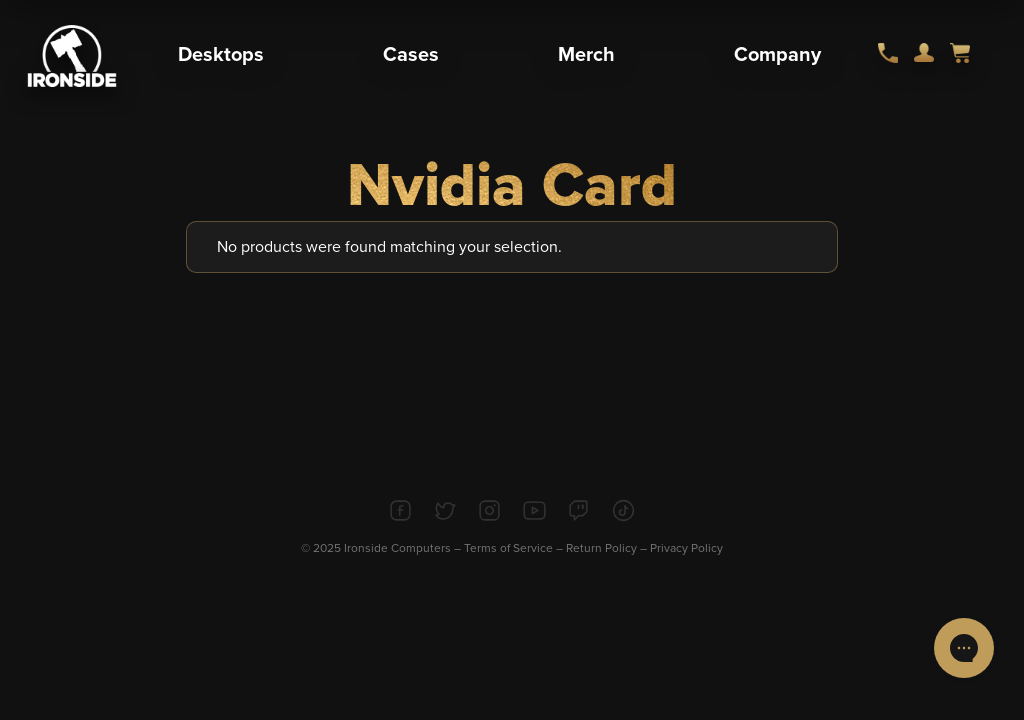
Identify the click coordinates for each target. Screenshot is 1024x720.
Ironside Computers (397, 548)
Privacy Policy (686, 548)
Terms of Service (508, 548)
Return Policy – (608, 548)
